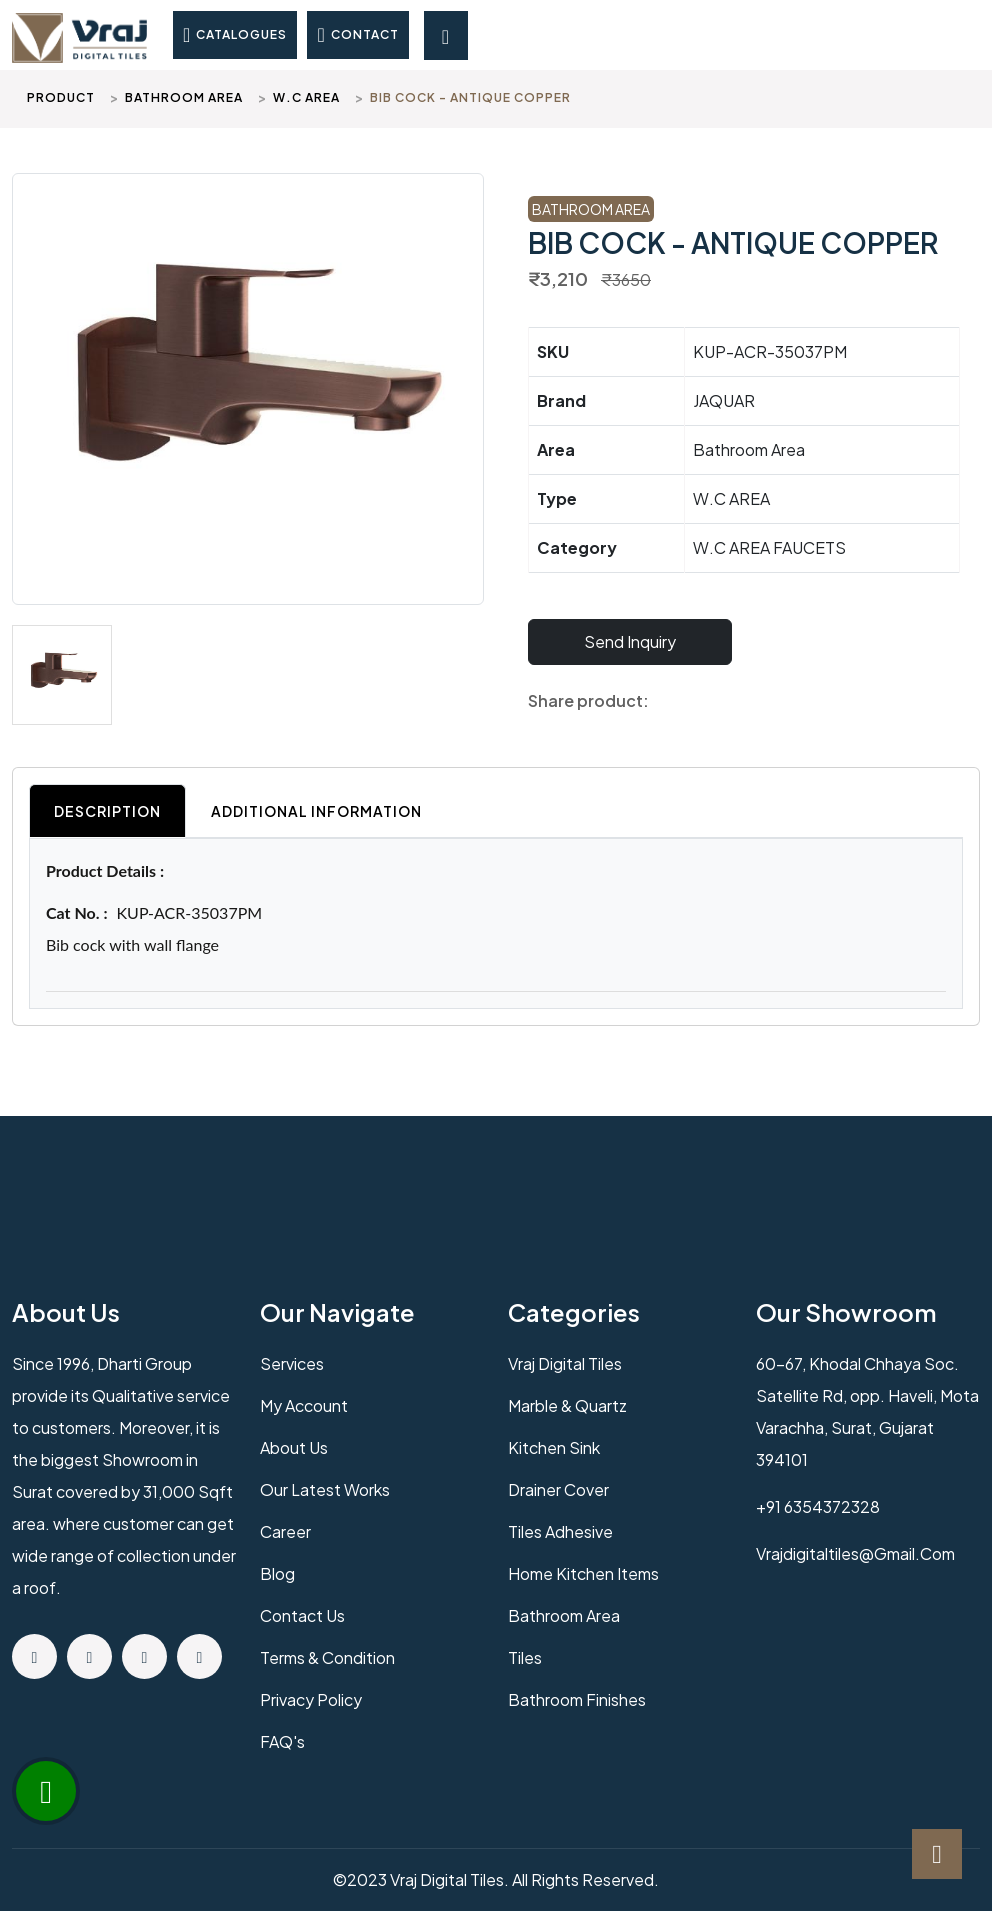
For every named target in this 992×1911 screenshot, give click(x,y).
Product (61, 97)
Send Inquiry (630, 641)
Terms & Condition (327, 1657)
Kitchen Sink (554, 1447)
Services (292, 1363)
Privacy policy (311, 1699)
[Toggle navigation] (446, 35)
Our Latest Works (325, 1489)
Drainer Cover (558, 1489)
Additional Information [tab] (316, 811)
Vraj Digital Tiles (565, 1363)
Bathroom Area (184, 97)
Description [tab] (107, 811)
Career (285, 1531)
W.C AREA (306, 97)
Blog (277, 1573)
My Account (304, 1405)
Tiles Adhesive (560, 1531)
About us (294, 1447)
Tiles (525, 1657)
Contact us (302, 1615)
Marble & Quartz (567, 1405)
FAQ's (282, 1741)
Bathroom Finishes (577, 1699)
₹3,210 (558, 278)
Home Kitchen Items (583, 1573)
